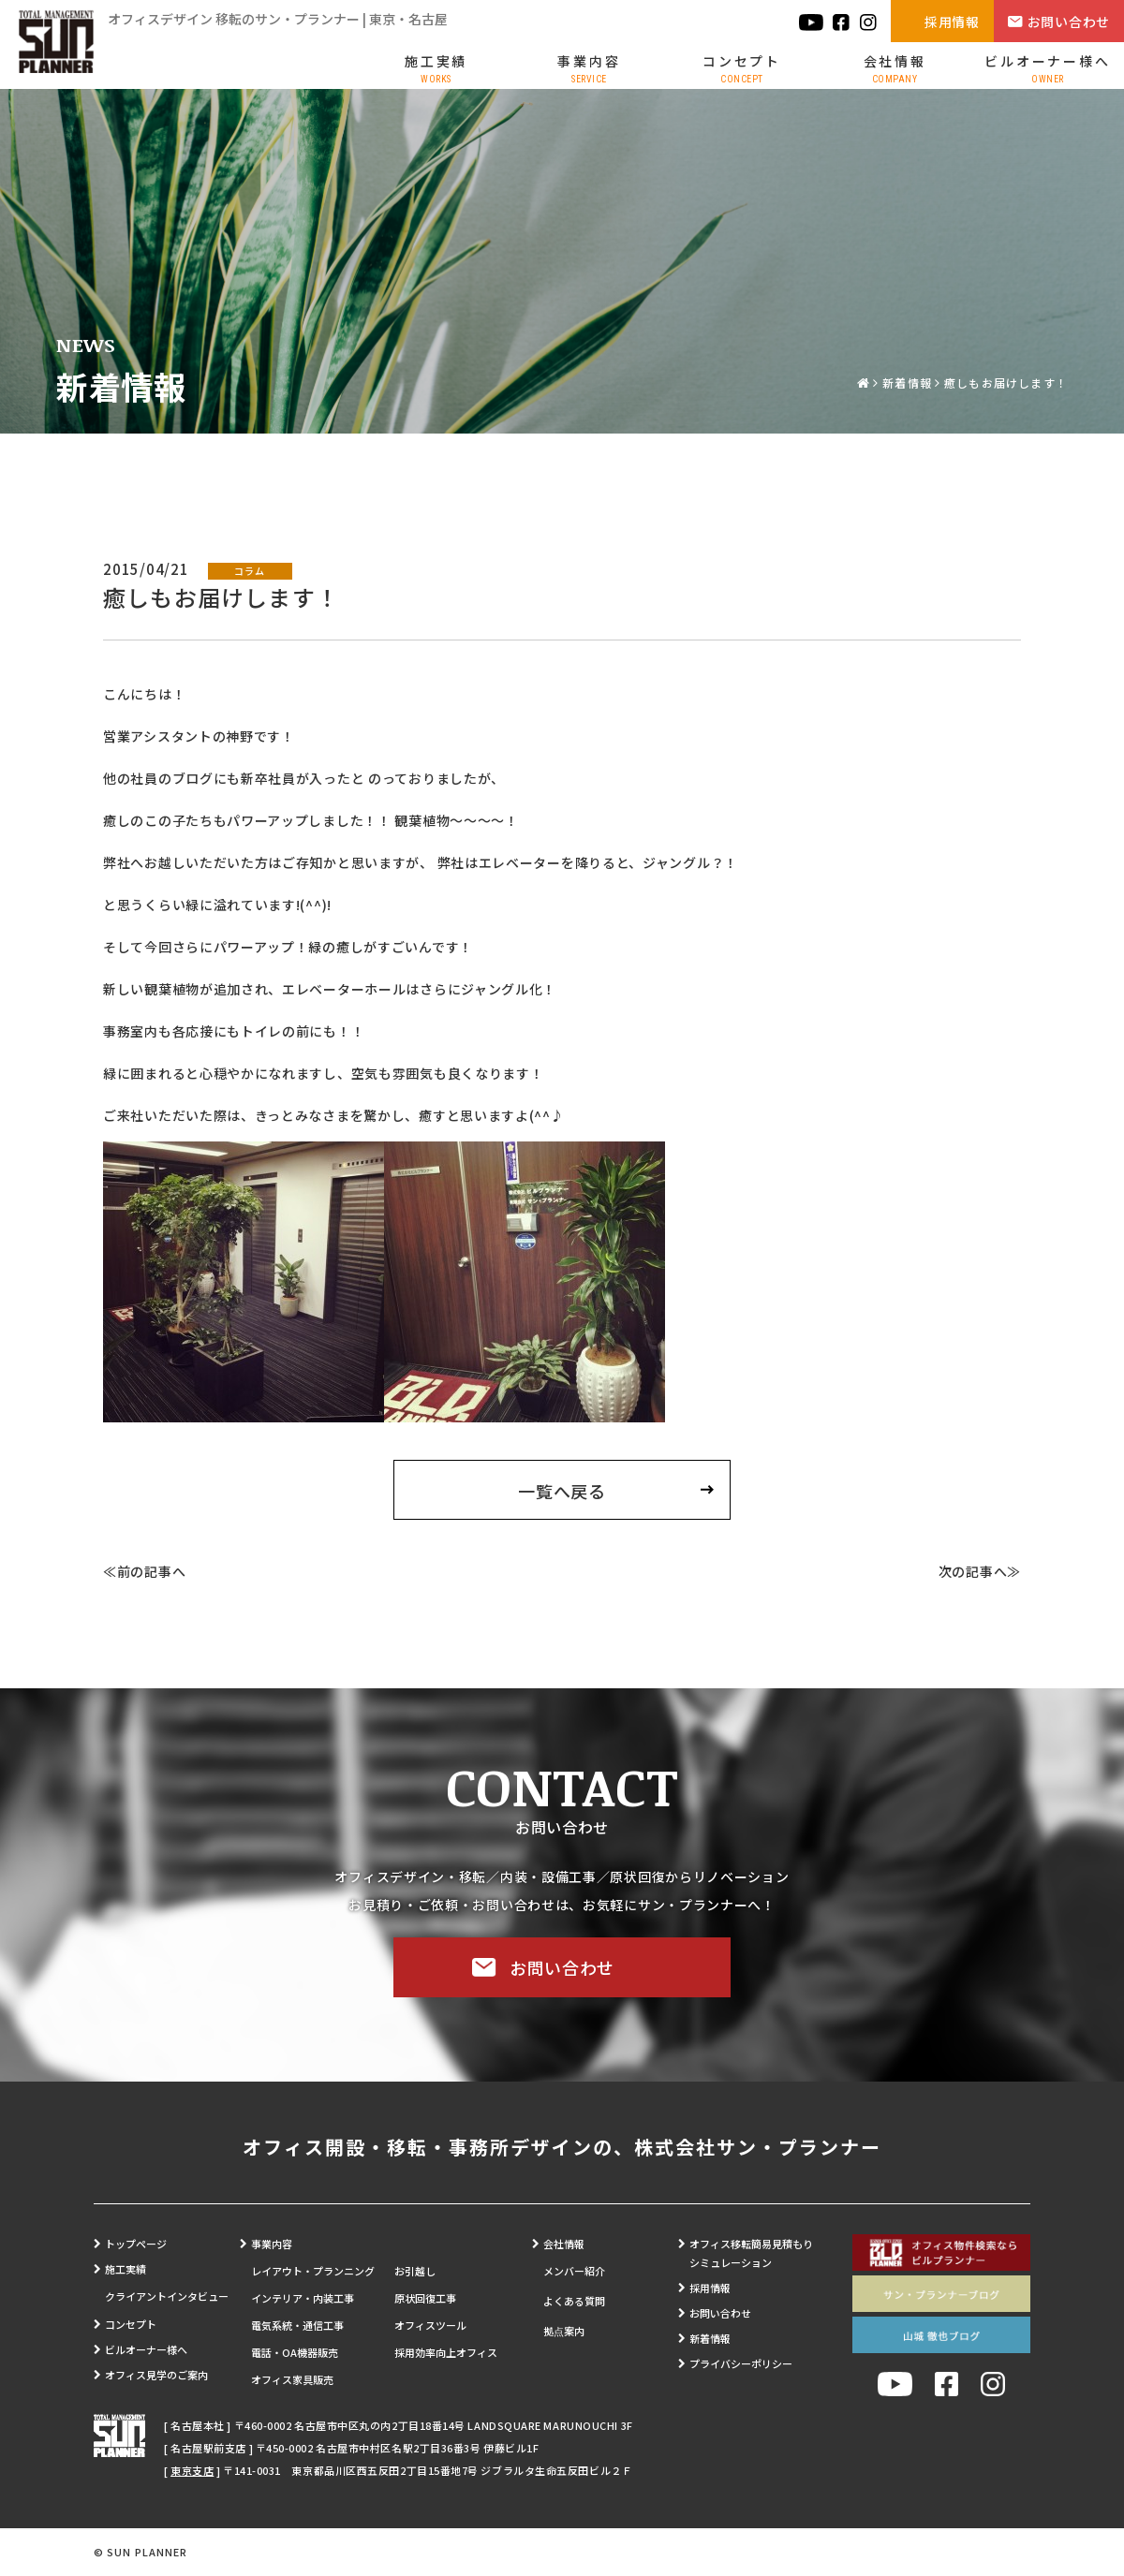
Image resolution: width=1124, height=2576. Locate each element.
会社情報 (895, 68)
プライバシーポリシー (740, 2363)
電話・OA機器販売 (294, 2352)
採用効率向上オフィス (445, 2352)
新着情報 (907, 382)
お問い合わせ (1069, 21)
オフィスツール (430, 2325)
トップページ (136, 2243)
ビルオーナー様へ (1047, 68)
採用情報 (952, 21)
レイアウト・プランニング (313, 2270)
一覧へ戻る (562, 1491)
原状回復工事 (425, 2297)
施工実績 (436, 68)
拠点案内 (563, 2330)
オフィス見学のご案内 (156, 2374)
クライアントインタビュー (167, 2296)
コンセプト (741, 68)
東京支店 (192, 2470)
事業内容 (588, 68)
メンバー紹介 (574, 2270)
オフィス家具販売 (292, 2379)
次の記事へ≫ (980, 1571)
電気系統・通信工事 (297, 2325)
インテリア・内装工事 (302, 2297)
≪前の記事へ (144, 1571)
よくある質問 (574, 2300)
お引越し (415, 2270)
